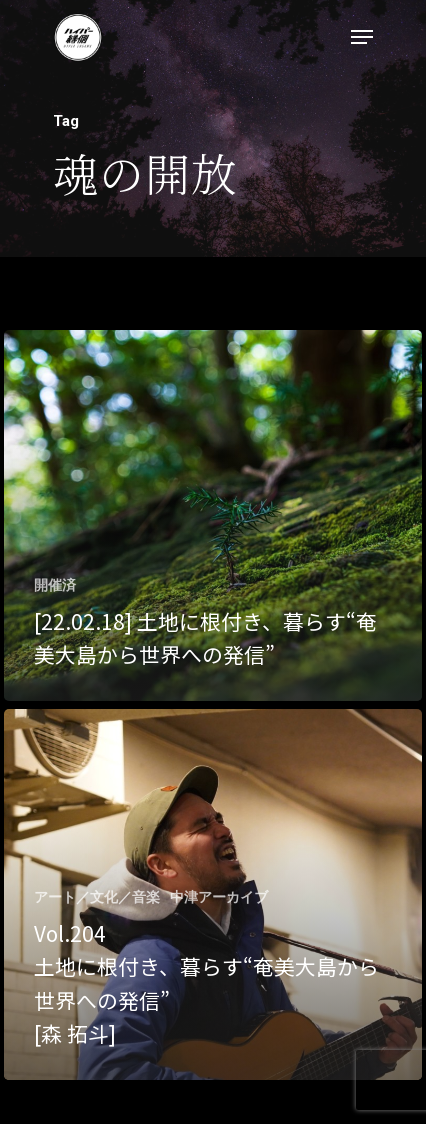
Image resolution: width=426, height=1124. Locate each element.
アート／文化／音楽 (97, 897)
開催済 (55, 585)
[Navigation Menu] (362, 37)
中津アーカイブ (219, 897)
